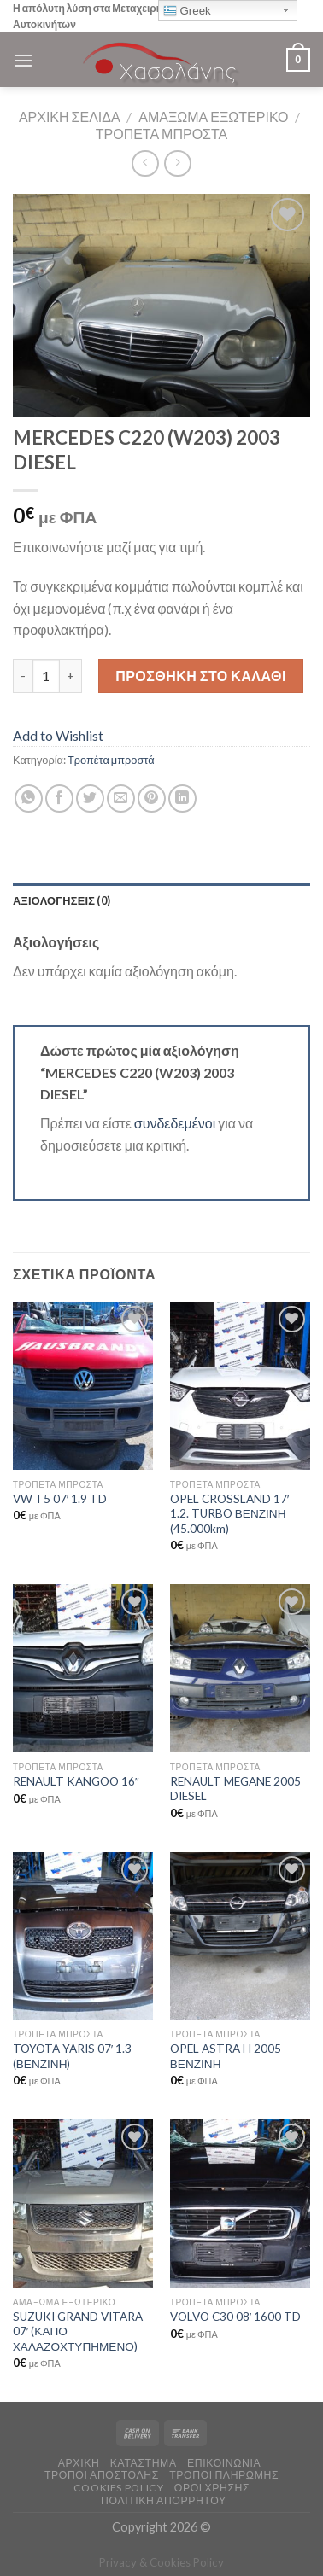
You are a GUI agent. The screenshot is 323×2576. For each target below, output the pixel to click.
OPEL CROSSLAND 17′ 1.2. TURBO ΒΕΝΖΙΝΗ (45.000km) (230, 1514)
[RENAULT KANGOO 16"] (83, 1668)
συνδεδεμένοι (176, 1123)
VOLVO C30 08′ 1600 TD (236, 2316)
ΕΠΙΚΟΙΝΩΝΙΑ (224, 2463)
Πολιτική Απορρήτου (163, 2500)
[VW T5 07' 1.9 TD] (83, 1386)
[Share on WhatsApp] (29, 798)
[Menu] (23, 60)
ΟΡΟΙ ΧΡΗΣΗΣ (212, 2487)
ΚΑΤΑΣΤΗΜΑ (143, 2463)
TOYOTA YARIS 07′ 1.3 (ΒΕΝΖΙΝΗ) (72, 2056)
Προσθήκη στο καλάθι (200, 675)
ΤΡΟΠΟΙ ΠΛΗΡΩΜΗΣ (224, 2474)
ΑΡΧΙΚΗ (79, 2463)
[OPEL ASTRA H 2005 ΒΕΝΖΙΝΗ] (240, 1936)
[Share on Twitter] (90, 798)
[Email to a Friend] (121, 798)
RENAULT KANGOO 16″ (76, 1781)
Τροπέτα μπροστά (162, 133)
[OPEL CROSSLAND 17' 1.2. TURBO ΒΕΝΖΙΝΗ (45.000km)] (240, 1386)
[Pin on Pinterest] (152, 798)
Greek (187, 11)
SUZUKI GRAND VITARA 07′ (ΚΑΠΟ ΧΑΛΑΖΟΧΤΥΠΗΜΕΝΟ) (78, 2331)
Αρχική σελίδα (69, 116)
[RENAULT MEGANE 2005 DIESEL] (240, 1668)
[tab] (161, 900)
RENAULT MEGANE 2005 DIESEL (235, 1789)
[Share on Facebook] (59, 798)
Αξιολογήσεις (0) (61, 900)
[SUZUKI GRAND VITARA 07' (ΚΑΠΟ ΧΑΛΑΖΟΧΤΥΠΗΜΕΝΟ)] (83, 2203)
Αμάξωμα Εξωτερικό (213, 116)
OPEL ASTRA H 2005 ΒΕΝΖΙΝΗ (225, 2056)
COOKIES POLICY (118, 2487)
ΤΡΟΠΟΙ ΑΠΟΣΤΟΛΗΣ (101, 2474)
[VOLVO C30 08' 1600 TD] (240, 2203)
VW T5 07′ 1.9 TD (60, 1499)
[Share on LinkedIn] (182, 798)
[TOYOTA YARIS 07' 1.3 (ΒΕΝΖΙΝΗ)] (83, 1936)
